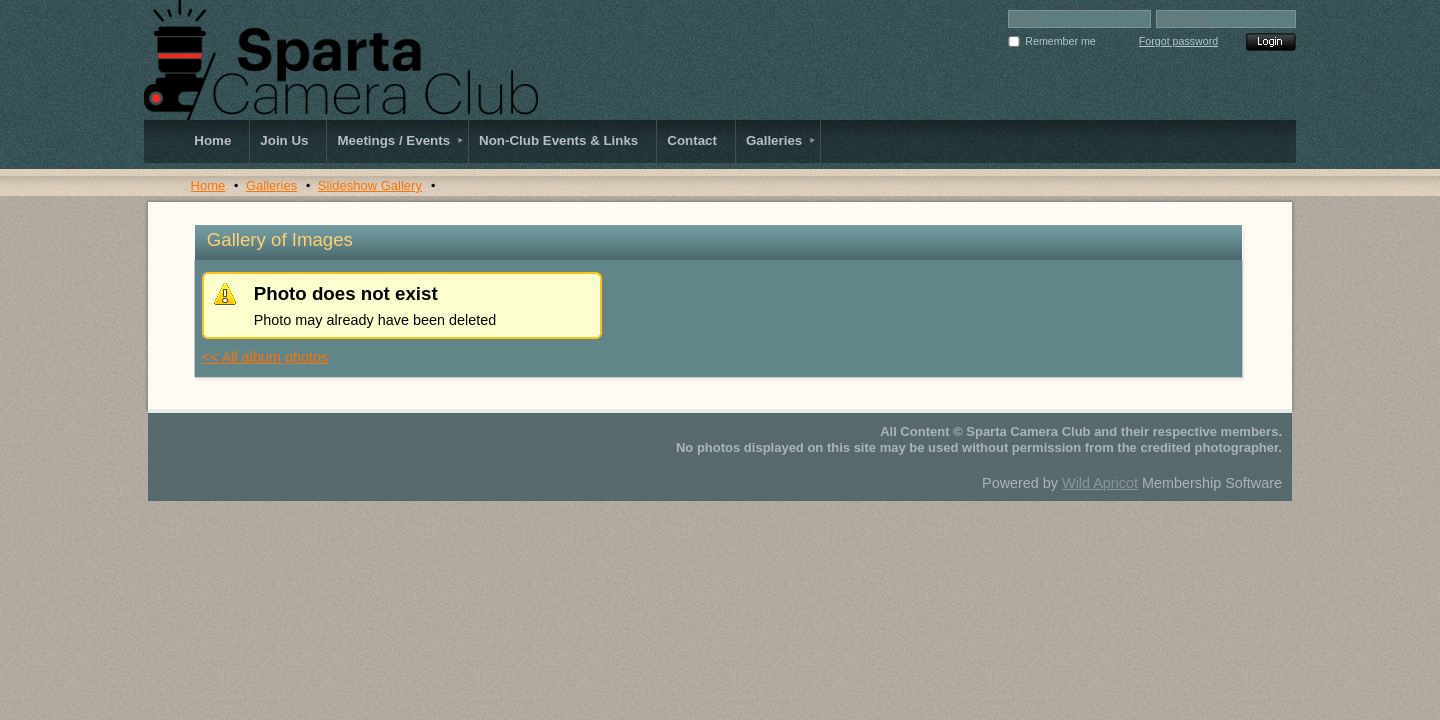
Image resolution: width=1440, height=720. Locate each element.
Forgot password (1178, 41)
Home (208, 185)
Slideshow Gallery (370, 185)
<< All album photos (265, 357)
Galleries (271, 185)
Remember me (1060, 41)
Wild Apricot (1100, 483)
